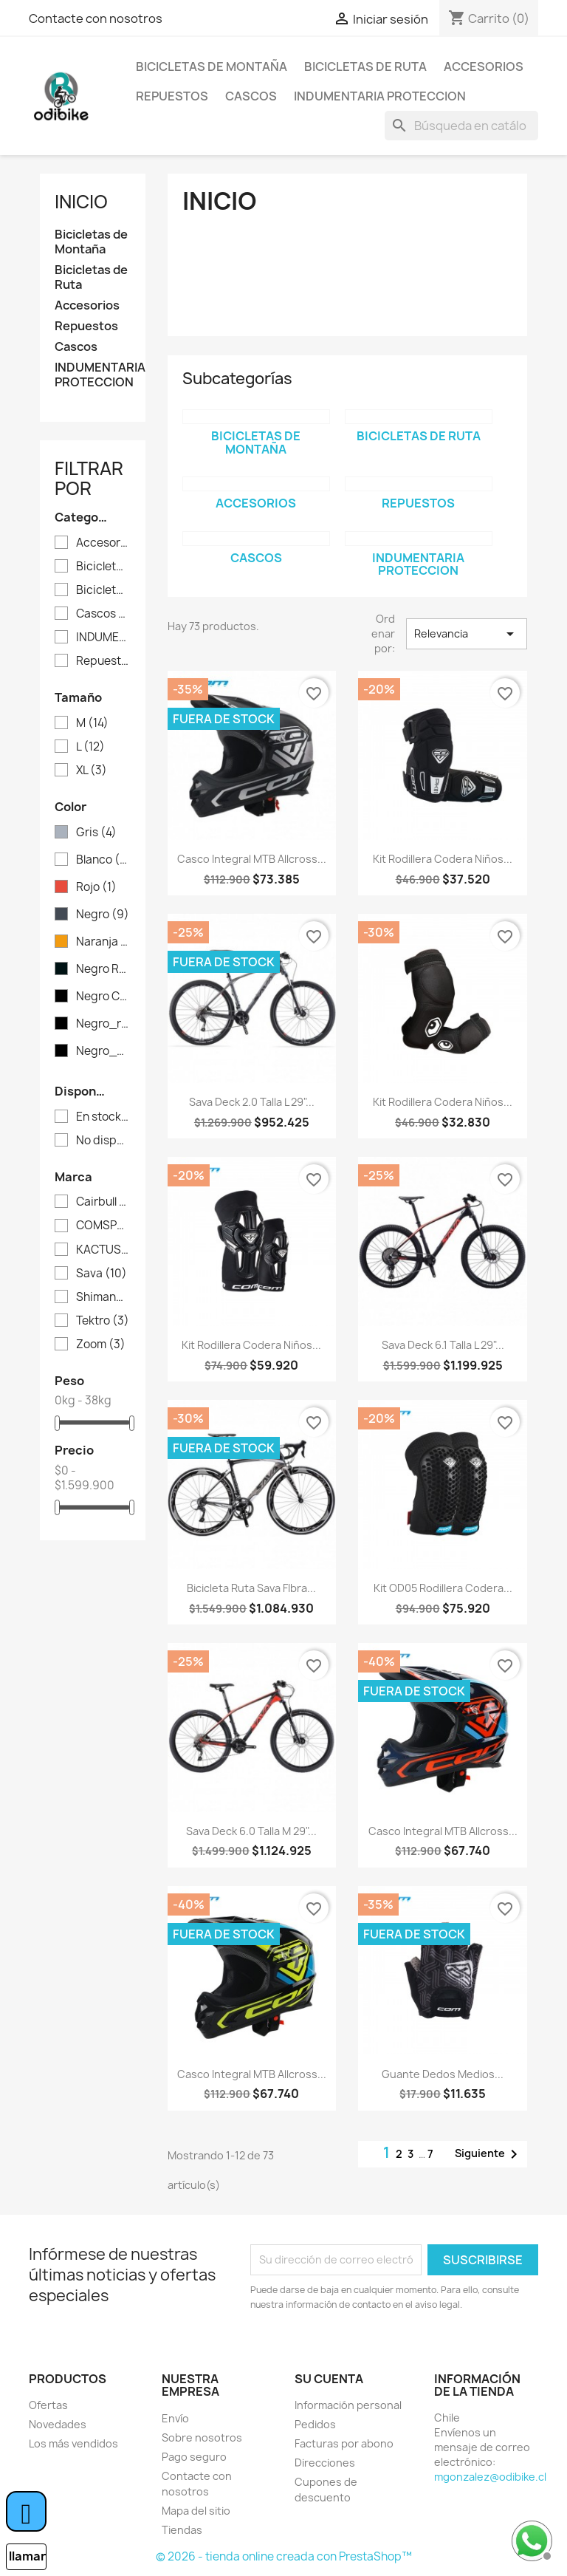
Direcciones (325, 2463)
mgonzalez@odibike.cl (490, 2477)
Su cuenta (329, 2379)
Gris (96, 832)
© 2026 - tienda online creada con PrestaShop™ (284, 2556)
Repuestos (172, 96)
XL (91, 770)
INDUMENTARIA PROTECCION (380, 96)
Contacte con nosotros (95, 18)
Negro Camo (103, 996)
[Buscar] (461, 125)
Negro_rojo (103, 1024)
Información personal (348, 2405)
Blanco (103, 860)
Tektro (102, 1320)
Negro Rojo (103, 969)
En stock (103, 1117)
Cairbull (103, 1202)
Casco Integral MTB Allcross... (251, 859)
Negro (102, 914)
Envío (175, 2418)
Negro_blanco (103, 1051)
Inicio (81, 201)
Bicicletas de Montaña (211, 66)
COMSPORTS (103, 1225)
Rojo (96, 887)
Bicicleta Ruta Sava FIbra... (251, 1588)
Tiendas (182, 2530)
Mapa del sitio (196, 2511)
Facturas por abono (344, 2443)
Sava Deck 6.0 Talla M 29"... (251, 1831)
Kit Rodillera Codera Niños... (442, 859)
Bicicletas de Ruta (365, 66)
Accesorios (483, 66)
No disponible (103, 1140)
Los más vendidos (73, 2443)
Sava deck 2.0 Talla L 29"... (252, 1102)
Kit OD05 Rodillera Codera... (443, 1588)
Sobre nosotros (202, 2437)
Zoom (101, 1344)
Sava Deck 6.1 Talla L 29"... (443, 1345)
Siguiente (489, 2154)
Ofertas (48, 2405)
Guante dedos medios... (443, 2074)
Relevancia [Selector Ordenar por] (466, 634)
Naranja (103, 942)
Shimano (103, 1297)
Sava (101, 1273)
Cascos (251, 96)
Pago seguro (194, 2457)
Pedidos (315, 2424)
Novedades (57, 2424)
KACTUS (103, 1250)
